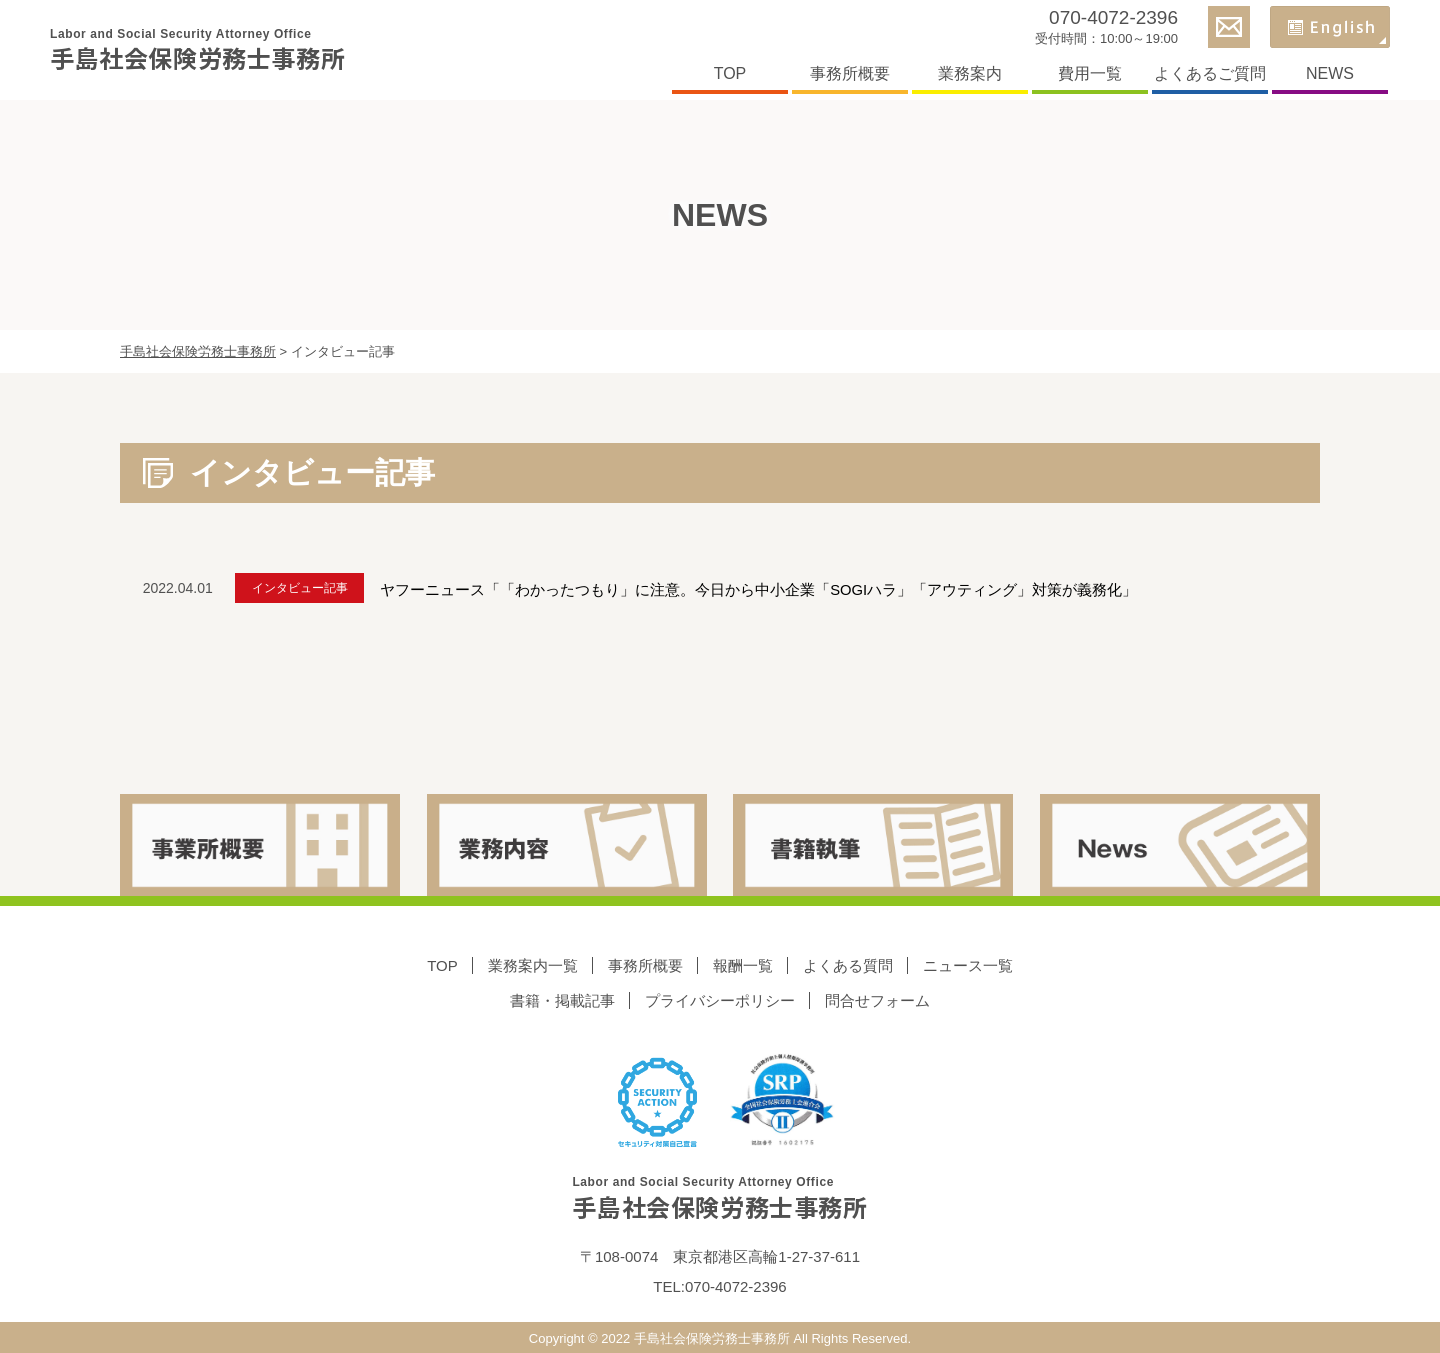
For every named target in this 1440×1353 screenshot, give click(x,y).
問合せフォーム (877, 999)
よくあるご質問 (1210, 73)
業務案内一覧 (533, 964)
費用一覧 (1090, 73)
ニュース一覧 (968, 964)
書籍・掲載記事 (562, 999)
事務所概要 (850, 73)
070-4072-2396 (1113, 17)
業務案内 (970, 73)
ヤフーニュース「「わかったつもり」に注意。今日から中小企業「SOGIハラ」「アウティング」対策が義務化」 (779, 587)
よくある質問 (848, 964)
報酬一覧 (743, 964)
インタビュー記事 (310, 588)
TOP (730, 73)
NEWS (1330, 73)
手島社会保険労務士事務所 (197, 50)
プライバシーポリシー (720, 999)
